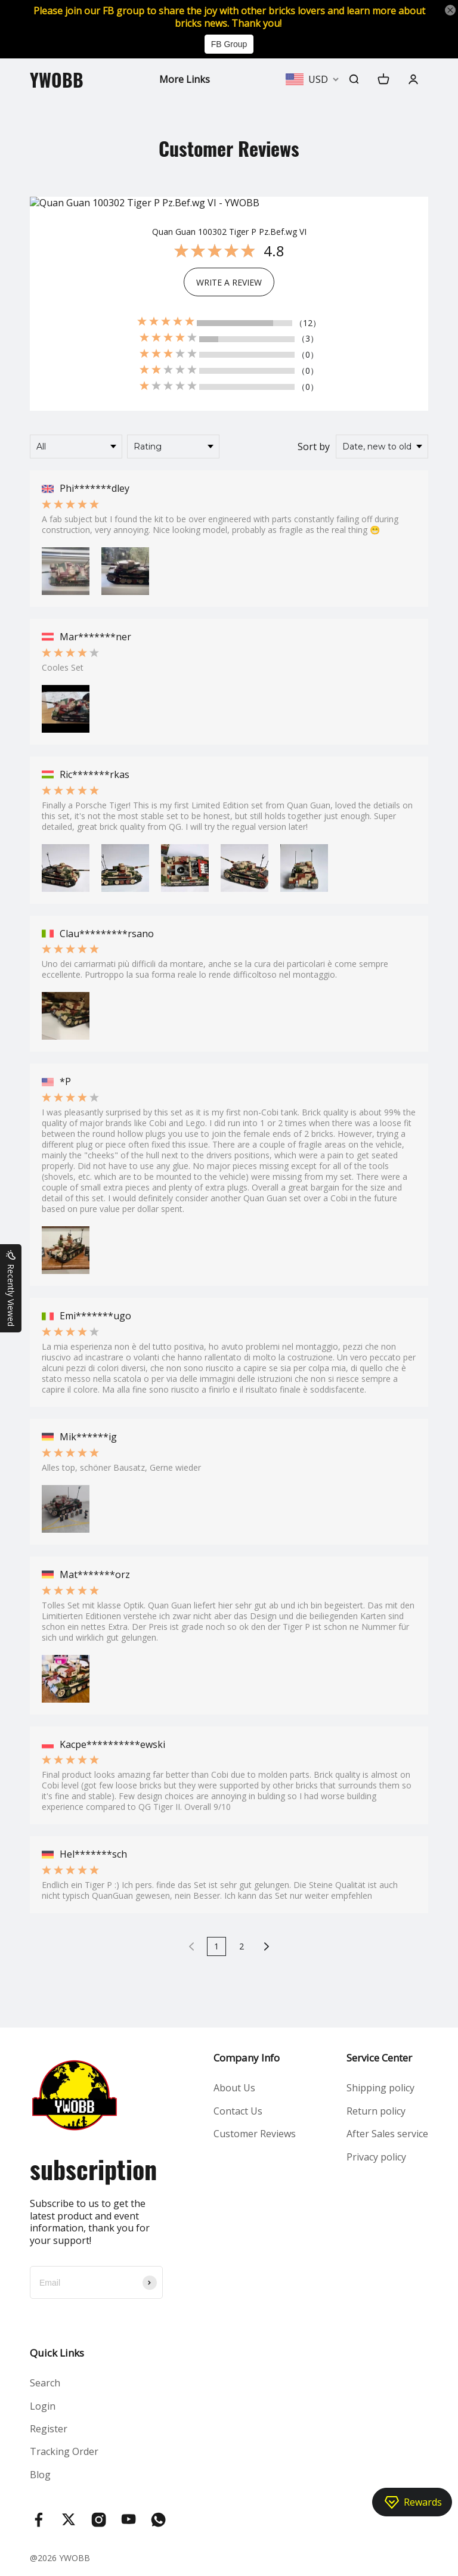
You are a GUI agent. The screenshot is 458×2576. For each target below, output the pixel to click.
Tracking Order (64, 2451)
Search (45, 2382)
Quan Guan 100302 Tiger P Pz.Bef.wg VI (229, 232)
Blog (40, 2474)
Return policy (376, 2111)
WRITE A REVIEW (229, 282)
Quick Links (57, 2353)
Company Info (246, 2057)
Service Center (379, 2057)
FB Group (229, 44)
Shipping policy (380, 2087)
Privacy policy (376, 2156)
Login (42, 2406)
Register (48, 2428)
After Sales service (387, 2133)
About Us (234, 2087)
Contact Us (237, 2111)
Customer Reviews (254, 2133)
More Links (184, 79)
